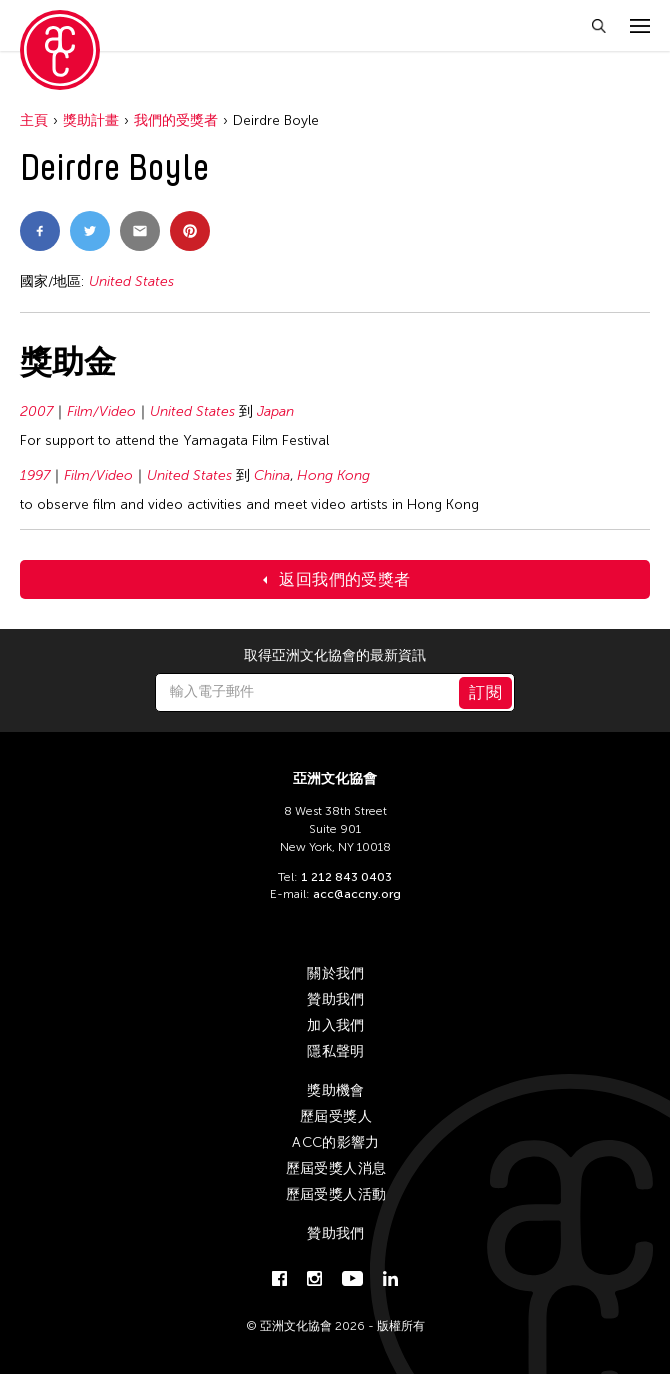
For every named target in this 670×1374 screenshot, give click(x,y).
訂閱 (485, 692)
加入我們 (335, 1025)
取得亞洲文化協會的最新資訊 (335, 656)
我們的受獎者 (176, 120)
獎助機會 (335, 1090)
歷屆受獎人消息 (336, 1168)
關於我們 (335, 973)
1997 (35, 475)
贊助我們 (335, 999)
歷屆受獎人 (336, 1116)
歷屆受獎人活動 (336, 1194)
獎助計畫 (91, 120)
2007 (36, 411)
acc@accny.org (357, 894)
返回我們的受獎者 (344, 579)
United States (131, 281)
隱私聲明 (335, 1051)
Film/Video (101, 411)
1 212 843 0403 (346, 877)
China (272, 475)
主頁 (34, 120)
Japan (275, 411)
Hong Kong (333, 475)
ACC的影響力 (335, 1142)
